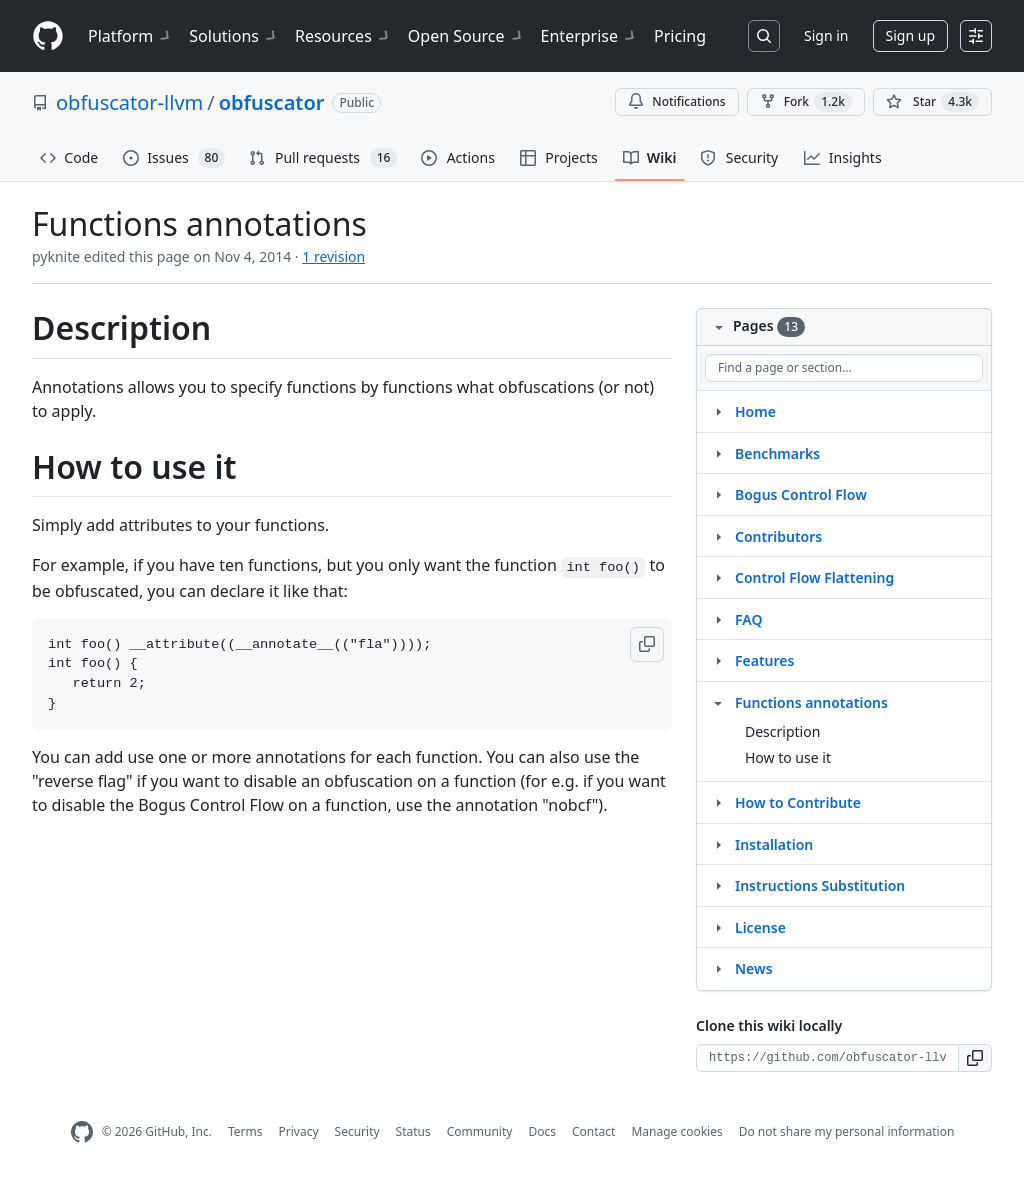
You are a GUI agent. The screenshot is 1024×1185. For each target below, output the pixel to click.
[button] (647, 644)
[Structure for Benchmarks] (718, 453)
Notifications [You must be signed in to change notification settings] (676, 101)
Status (413, 1131)
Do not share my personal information (847, 1131)
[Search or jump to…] (764, 36)
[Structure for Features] (718, 660)
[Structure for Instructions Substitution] (718, 885)
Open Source (466, 36)
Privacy (299, 1131)
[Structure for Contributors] (718, 536)
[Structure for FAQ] (718, 619)
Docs (542, 1131)
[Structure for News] (718, 968)
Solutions (234, 36)
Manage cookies (676, 1131)
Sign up (910, 35)
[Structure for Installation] (718, 844)
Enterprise (589, 36)
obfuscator (272, 102)
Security (357, 1131)
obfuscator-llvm (129, 102)
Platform (130, 36)
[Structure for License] (718, 927)
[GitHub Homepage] (82, 1132)
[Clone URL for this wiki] (827, 1058)
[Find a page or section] (844, 368)
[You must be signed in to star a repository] (932, 102)
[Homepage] (48, 36)
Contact (593, 1131)
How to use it (788, 757)
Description (782, 731)
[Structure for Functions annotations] (718, 702)
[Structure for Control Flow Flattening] (718, 577)
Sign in (826, 35)
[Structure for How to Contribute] (718, 802)
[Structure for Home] (718, 411)
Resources (343, 36)
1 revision (333, 256)
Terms (245, 1131)
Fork (806, 102)
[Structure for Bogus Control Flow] (718, 494)
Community (480, 1131)
